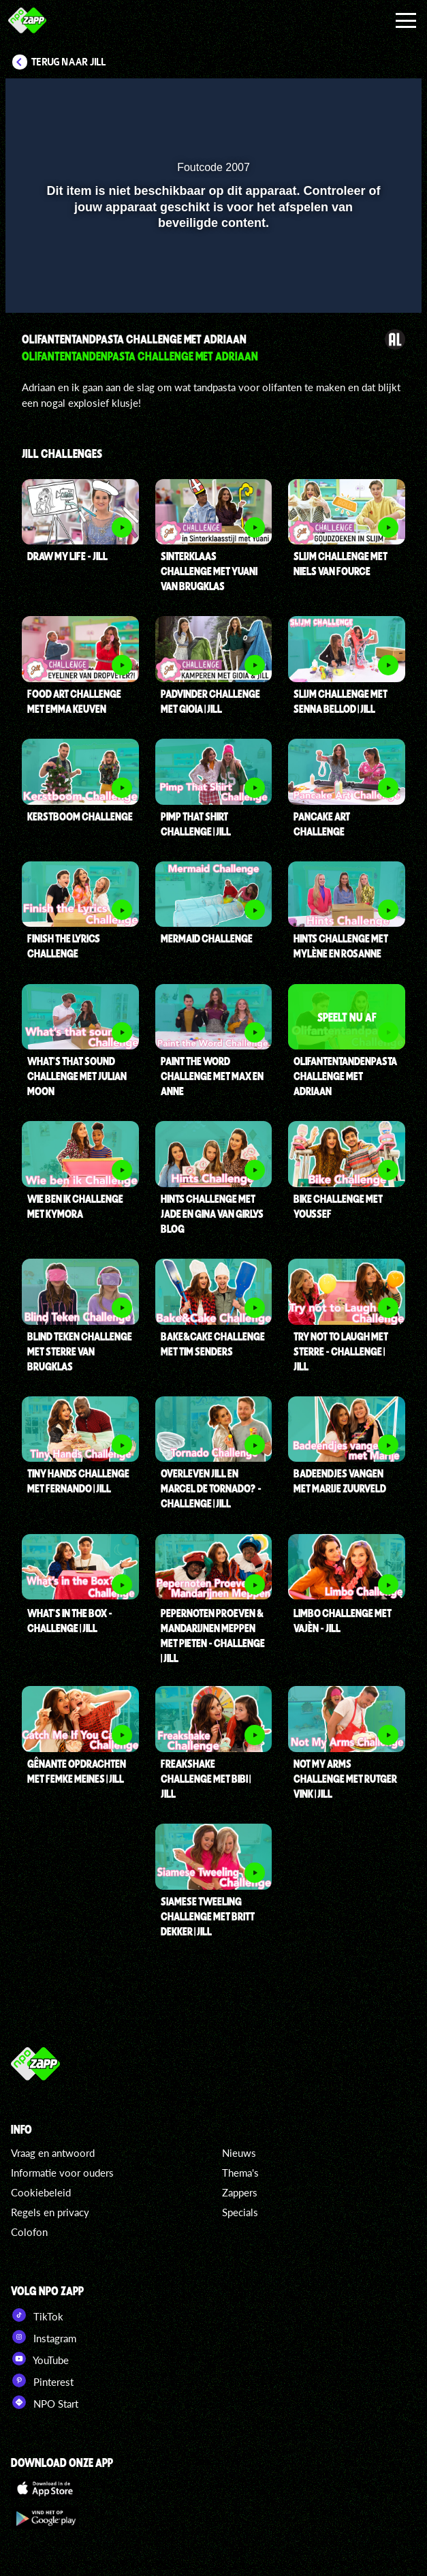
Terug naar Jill (68, 62)
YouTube (40, 2358)
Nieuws (239, 2153)
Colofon (29, 2232)
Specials (240, 2212)
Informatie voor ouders (62, 2172)
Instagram (43, 2337)
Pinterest (42, 2380)
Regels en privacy (50, 2212)
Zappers (239, 2192)
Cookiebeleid (41, 2192)
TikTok (37, 2315)
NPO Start (44, 2402)
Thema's (240, 2172)
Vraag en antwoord (53, 2153)
